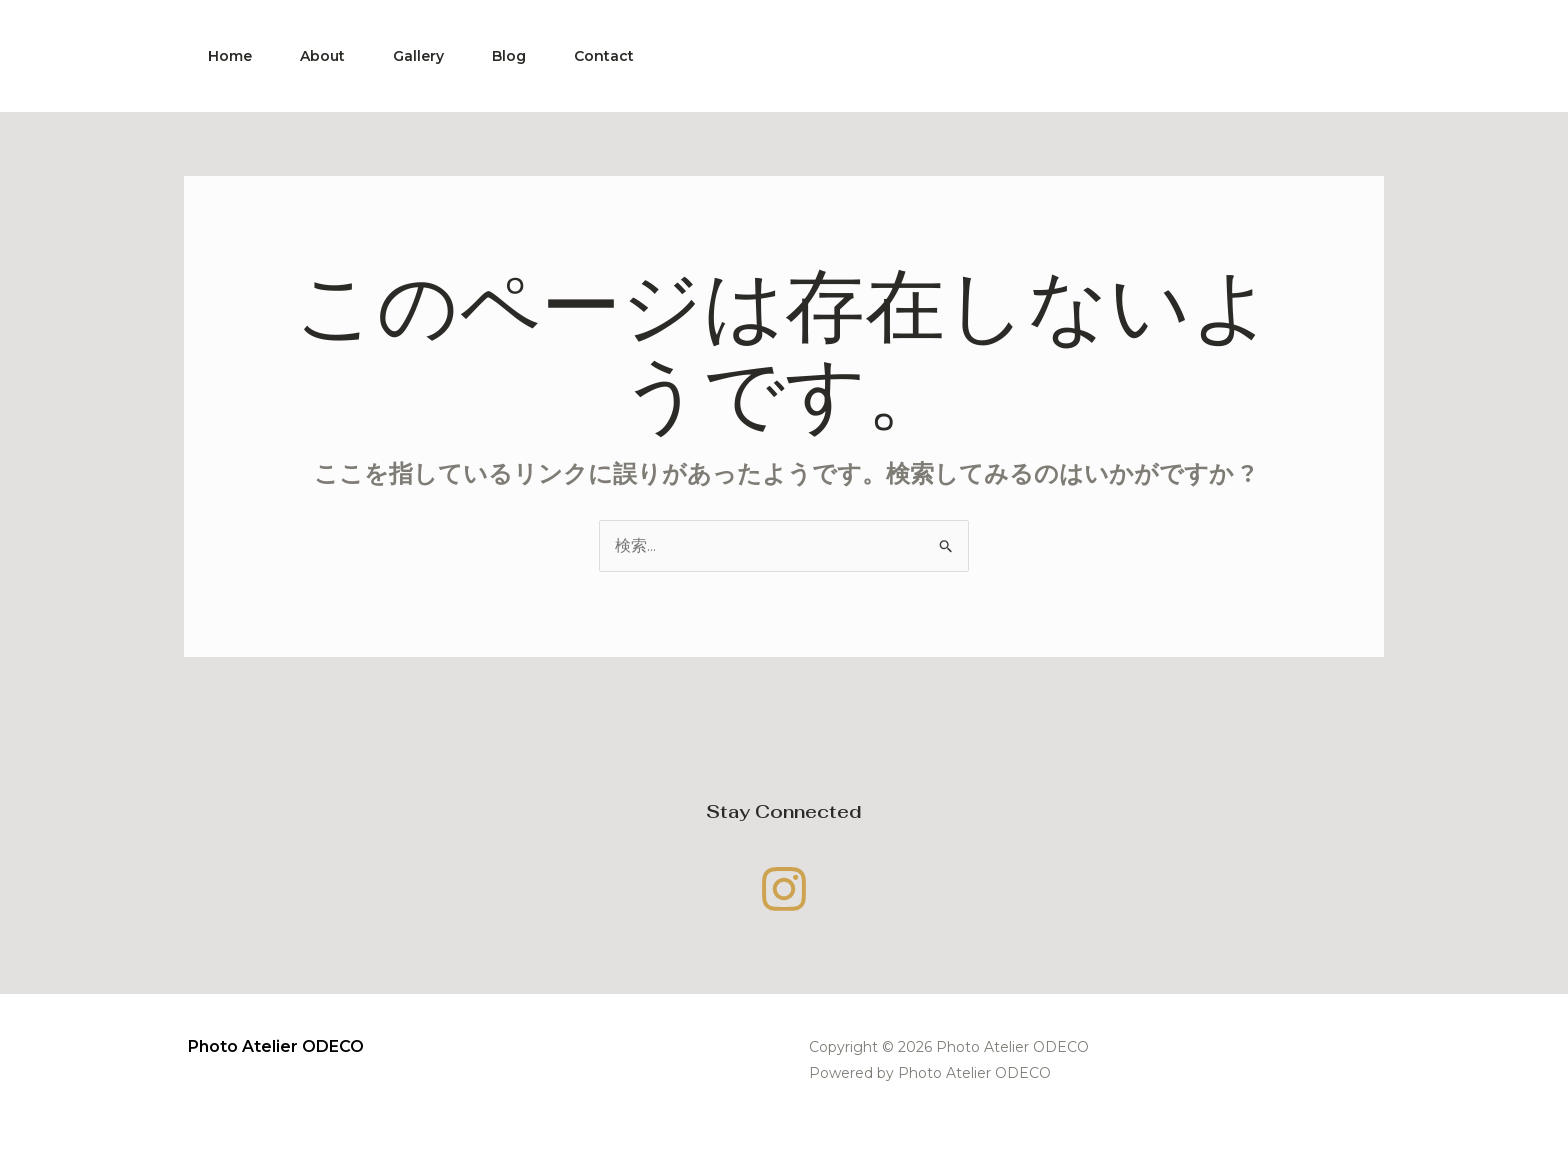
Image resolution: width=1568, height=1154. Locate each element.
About (322, 56)
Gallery (418, 56)
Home (230, 56)
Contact (604, 56)
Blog (509, 56)
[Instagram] (784, 889)
